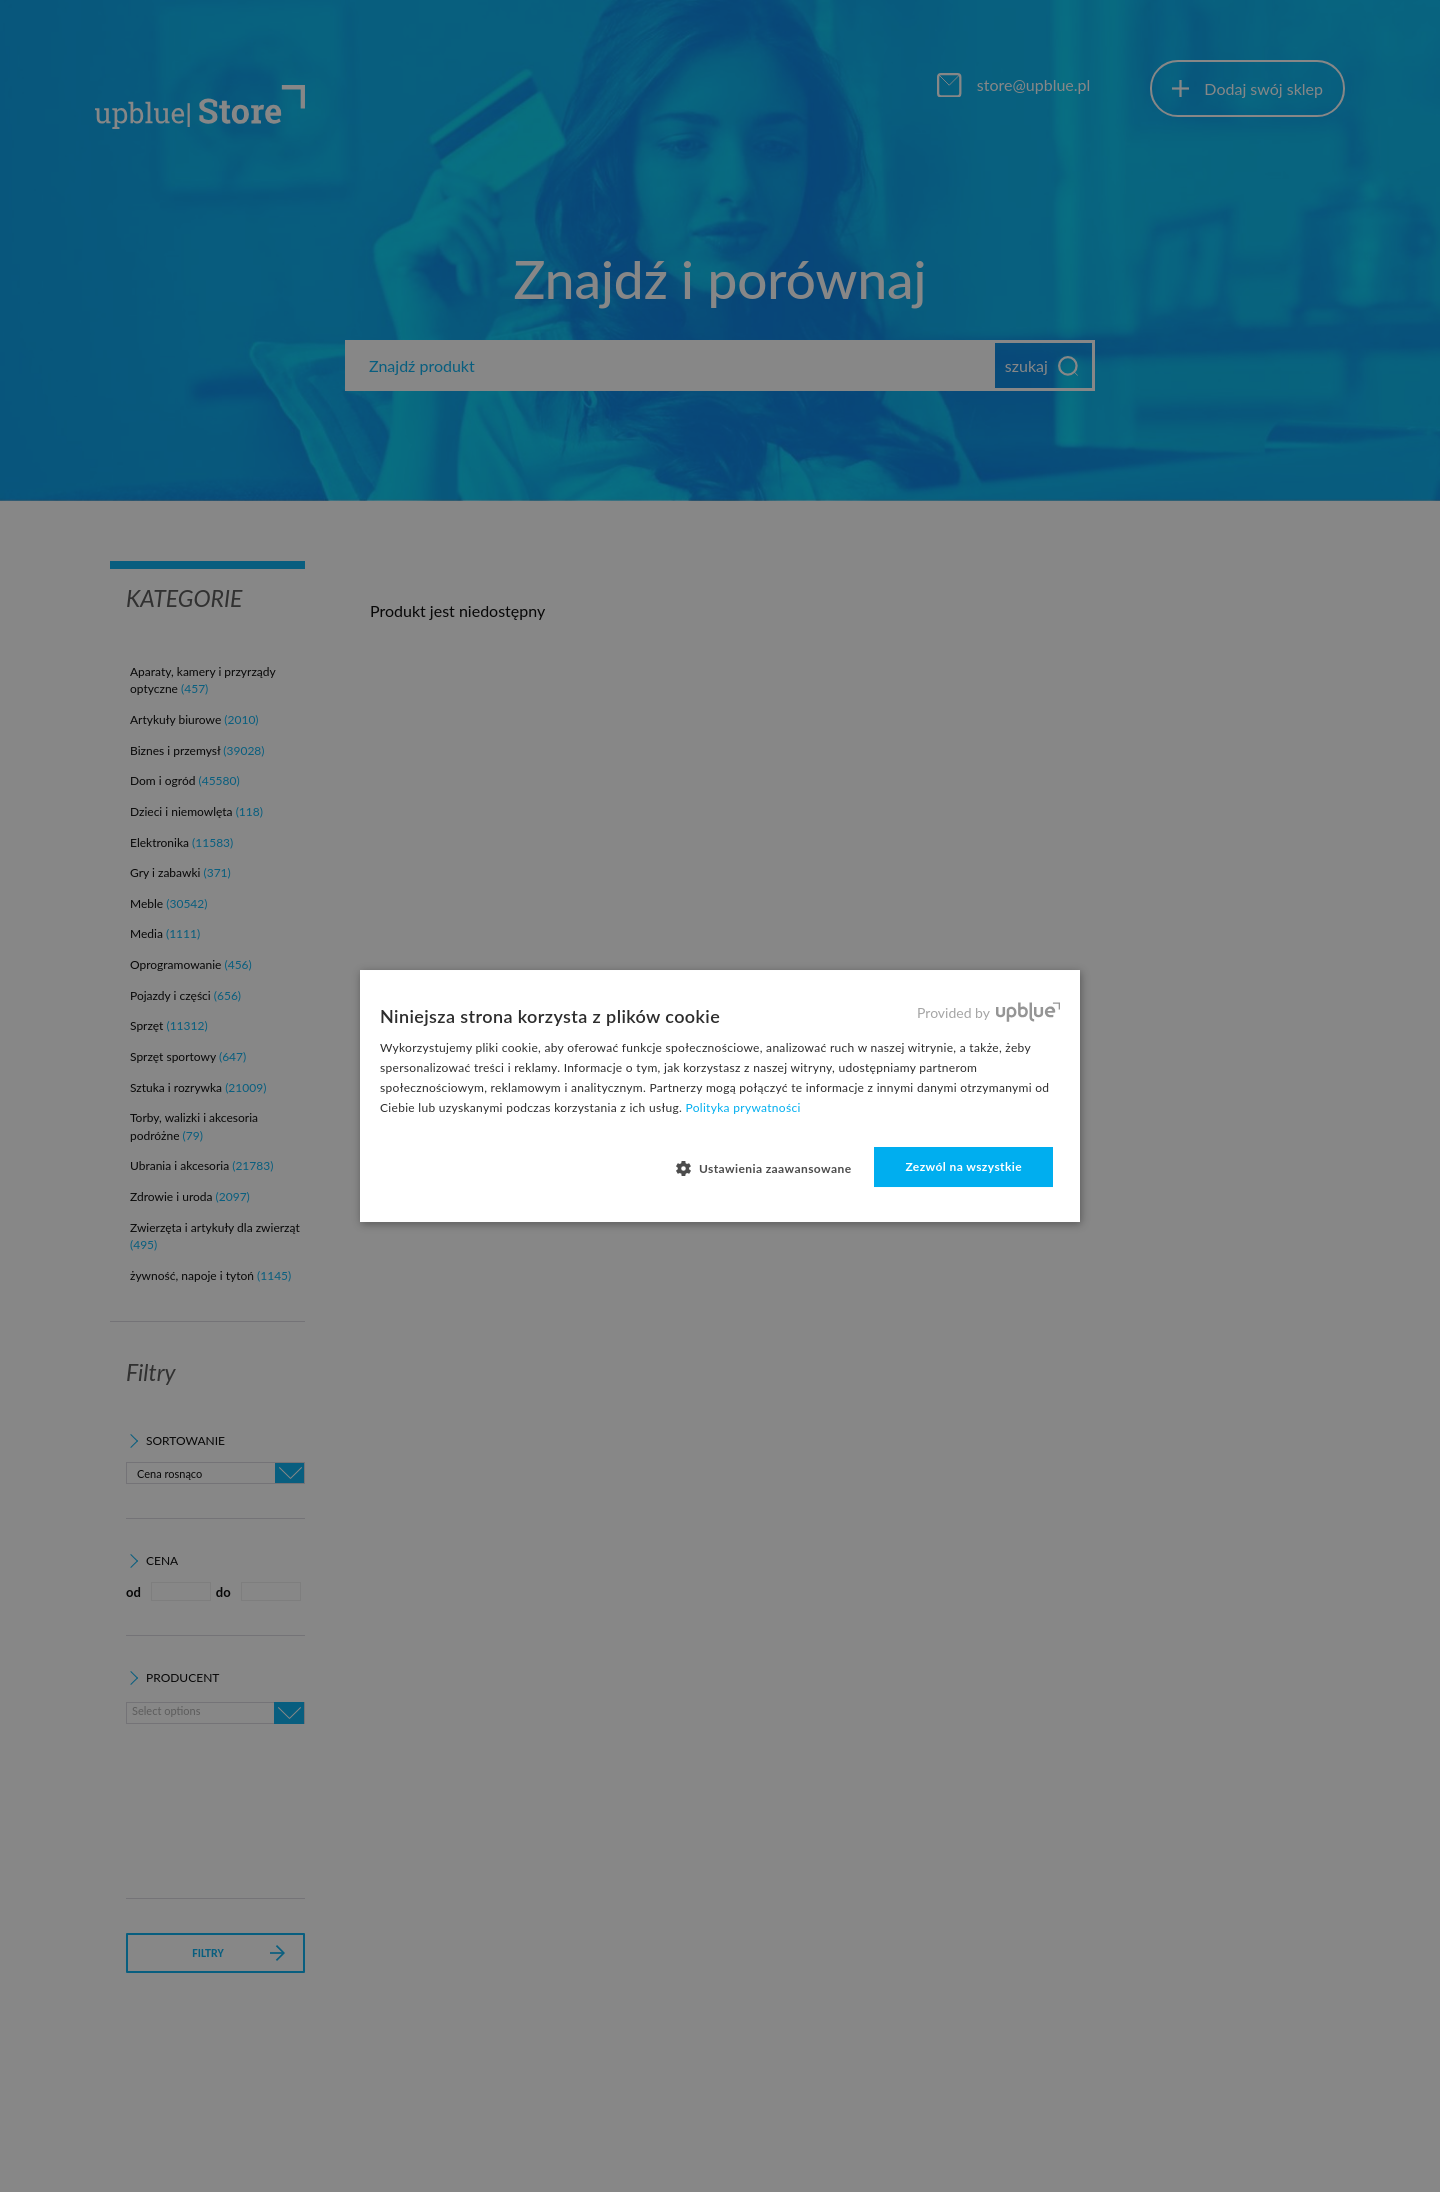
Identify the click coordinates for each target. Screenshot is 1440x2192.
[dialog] (720, 1096)
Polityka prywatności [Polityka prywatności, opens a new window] (743, 1107)
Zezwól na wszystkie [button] (963, 1166)
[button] (772, 1168)
